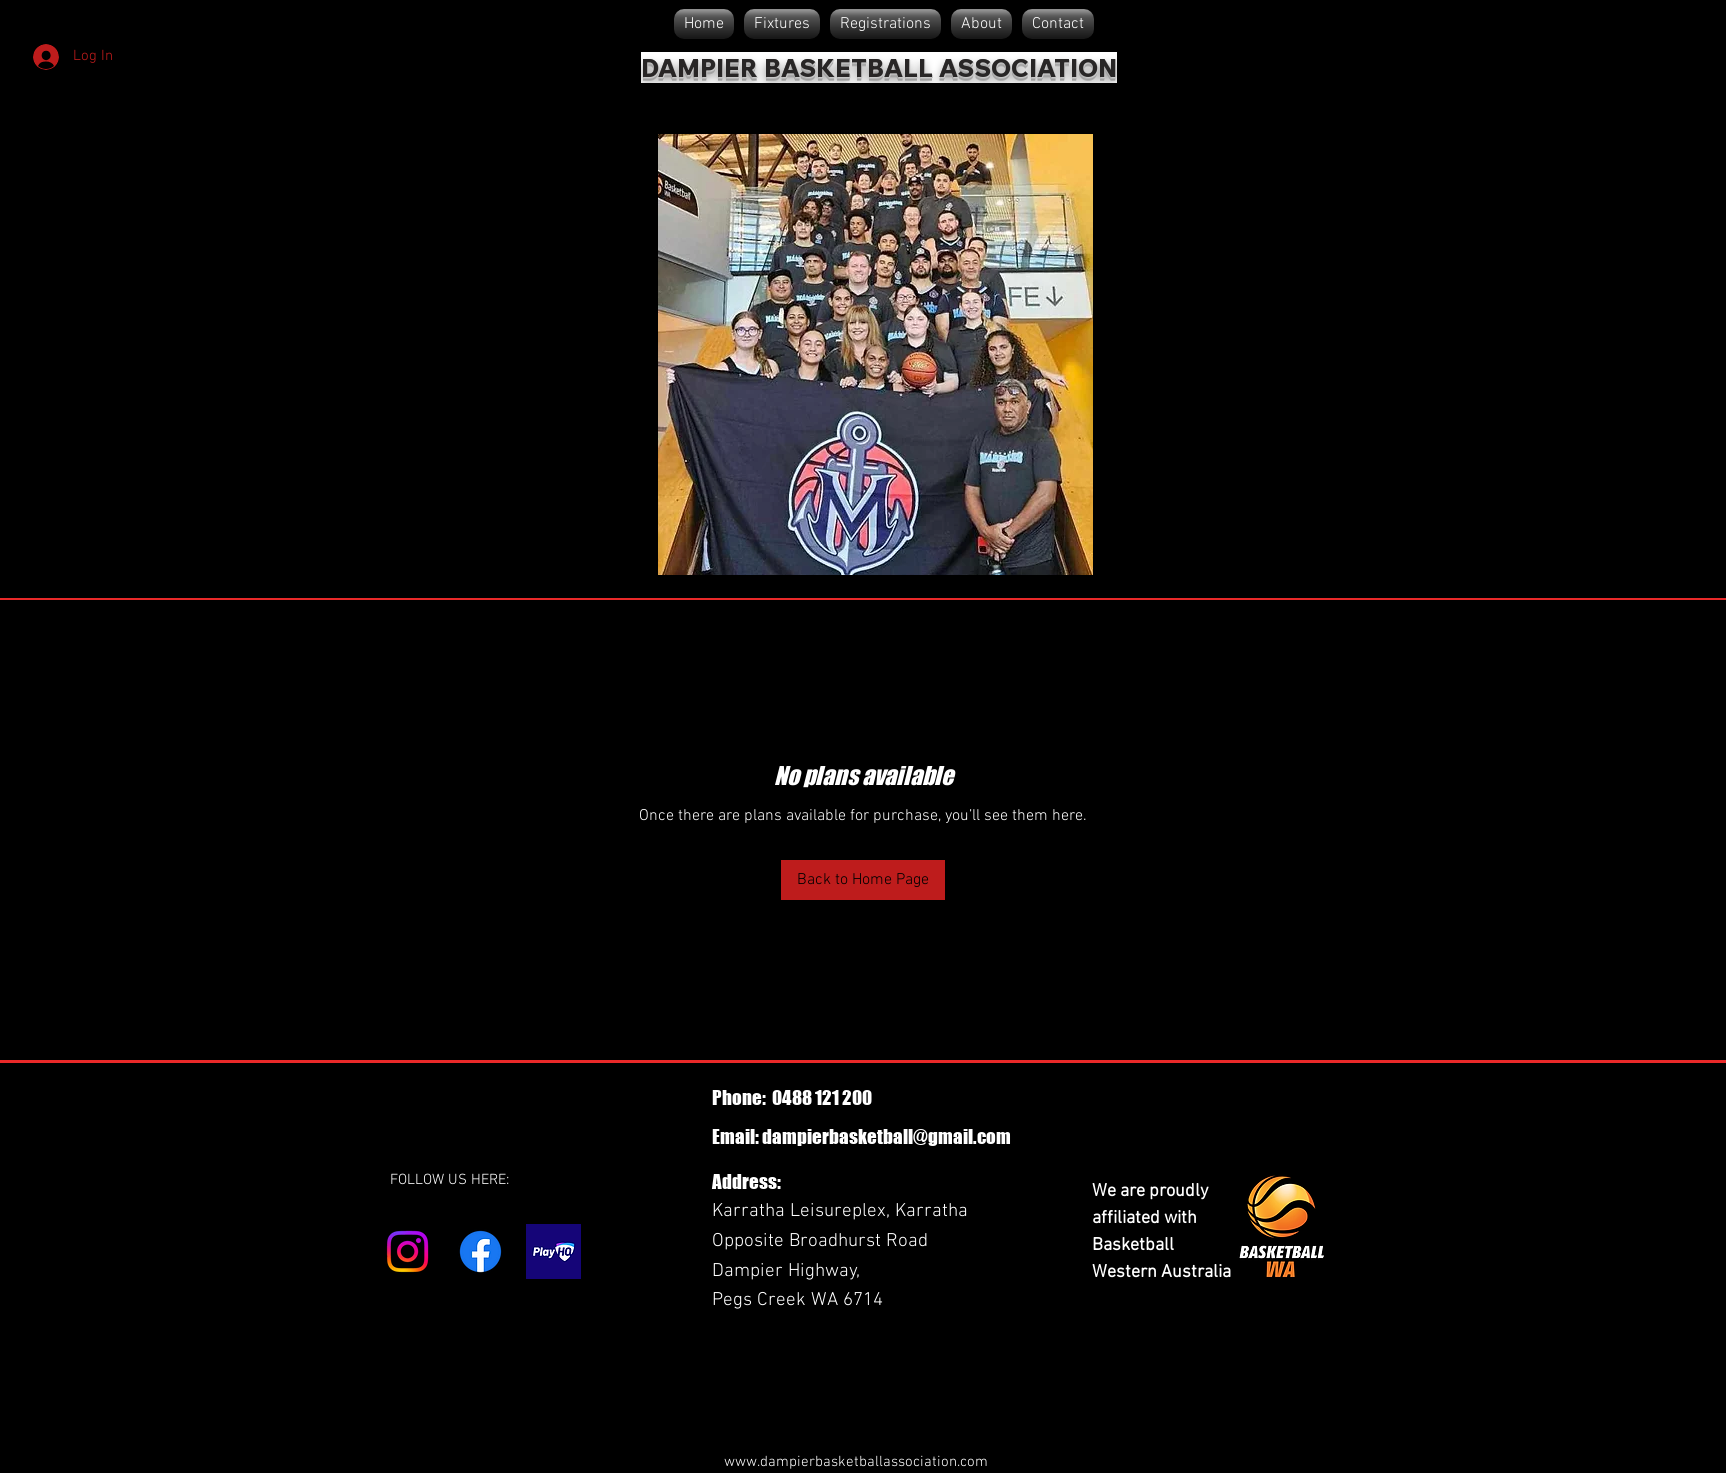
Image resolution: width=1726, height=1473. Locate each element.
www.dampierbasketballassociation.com (856, 1462)
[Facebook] (480, 1251)
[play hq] (553, 1251)
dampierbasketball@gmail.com (886, 1136)
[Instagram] (407, 1251)
